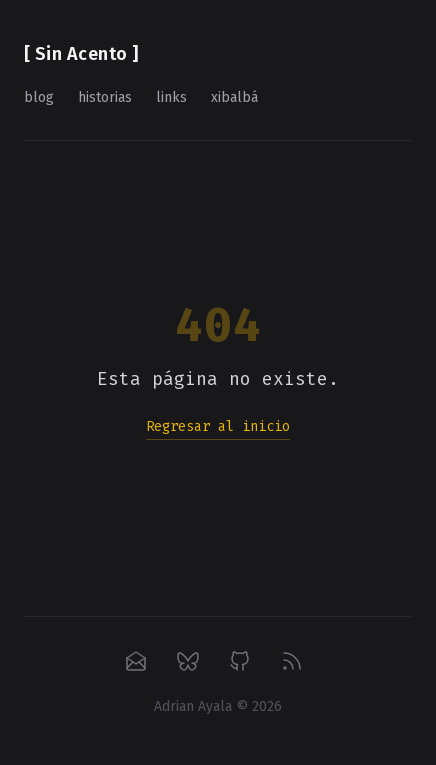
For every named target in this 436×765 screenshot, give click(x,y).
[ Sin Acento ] (81, 54)
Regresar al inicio (218, 426)
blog (39, 97)
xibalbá (234, 97)
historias (105, 97)
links (171, 97)
